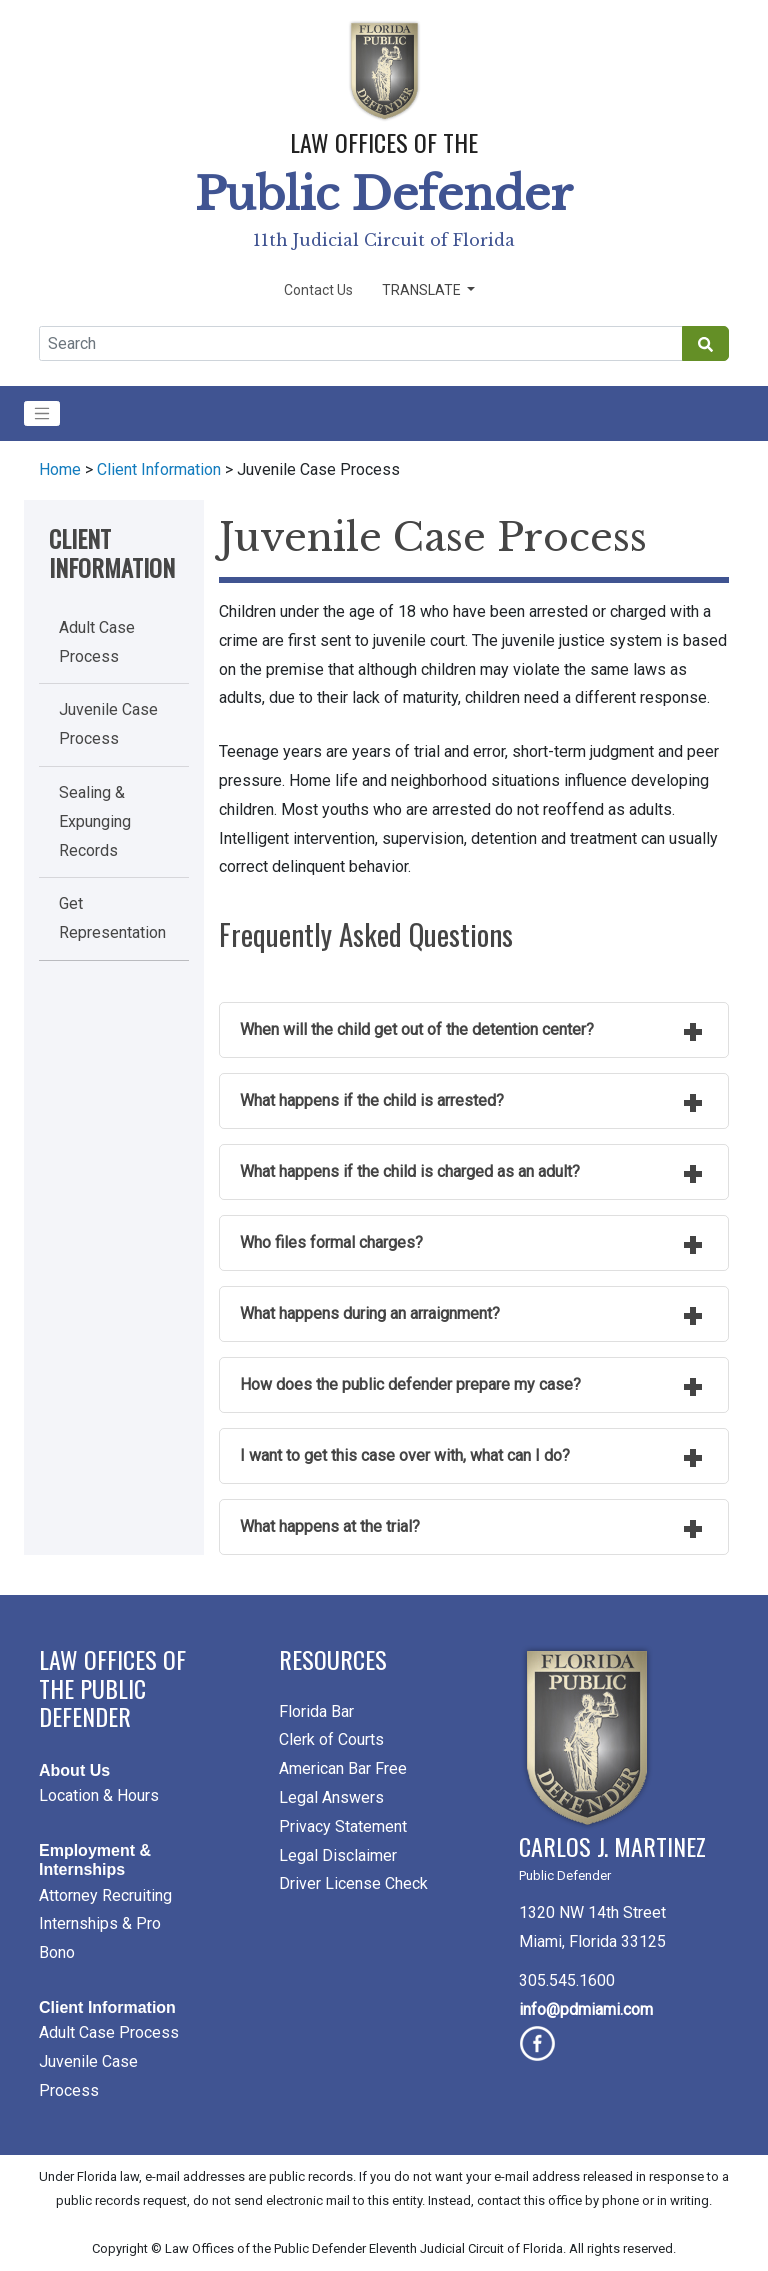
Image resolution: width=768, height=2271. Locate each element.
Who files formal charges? (331, 1242)
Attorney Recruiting (105, 1895)
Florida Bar (316, 1711)
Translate (423, 290)
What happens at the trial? (330, 1526)
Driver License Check (353, 1883)
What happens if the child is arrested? (372, 1100)
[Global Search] (361, 343)
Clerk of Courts (331, 1739)
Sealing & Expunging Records (95, 821)
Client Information (159, 469)
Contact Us (318, 290)
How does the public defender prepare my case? (410, 1384)
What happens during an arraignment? (370, 1313)
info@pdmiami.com (586, 2009)
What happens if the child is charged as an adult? (410, 1171)
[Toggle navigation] (42, 414)
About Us (74, 1770)
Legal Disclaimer (338, 1855)
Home (60, 469)
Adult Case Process (109, 2032)
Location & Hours (99, 1795)
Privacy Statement (343, 1826)
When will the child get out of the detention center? (417, 1029)
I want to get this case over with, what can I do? (405, 1455)
